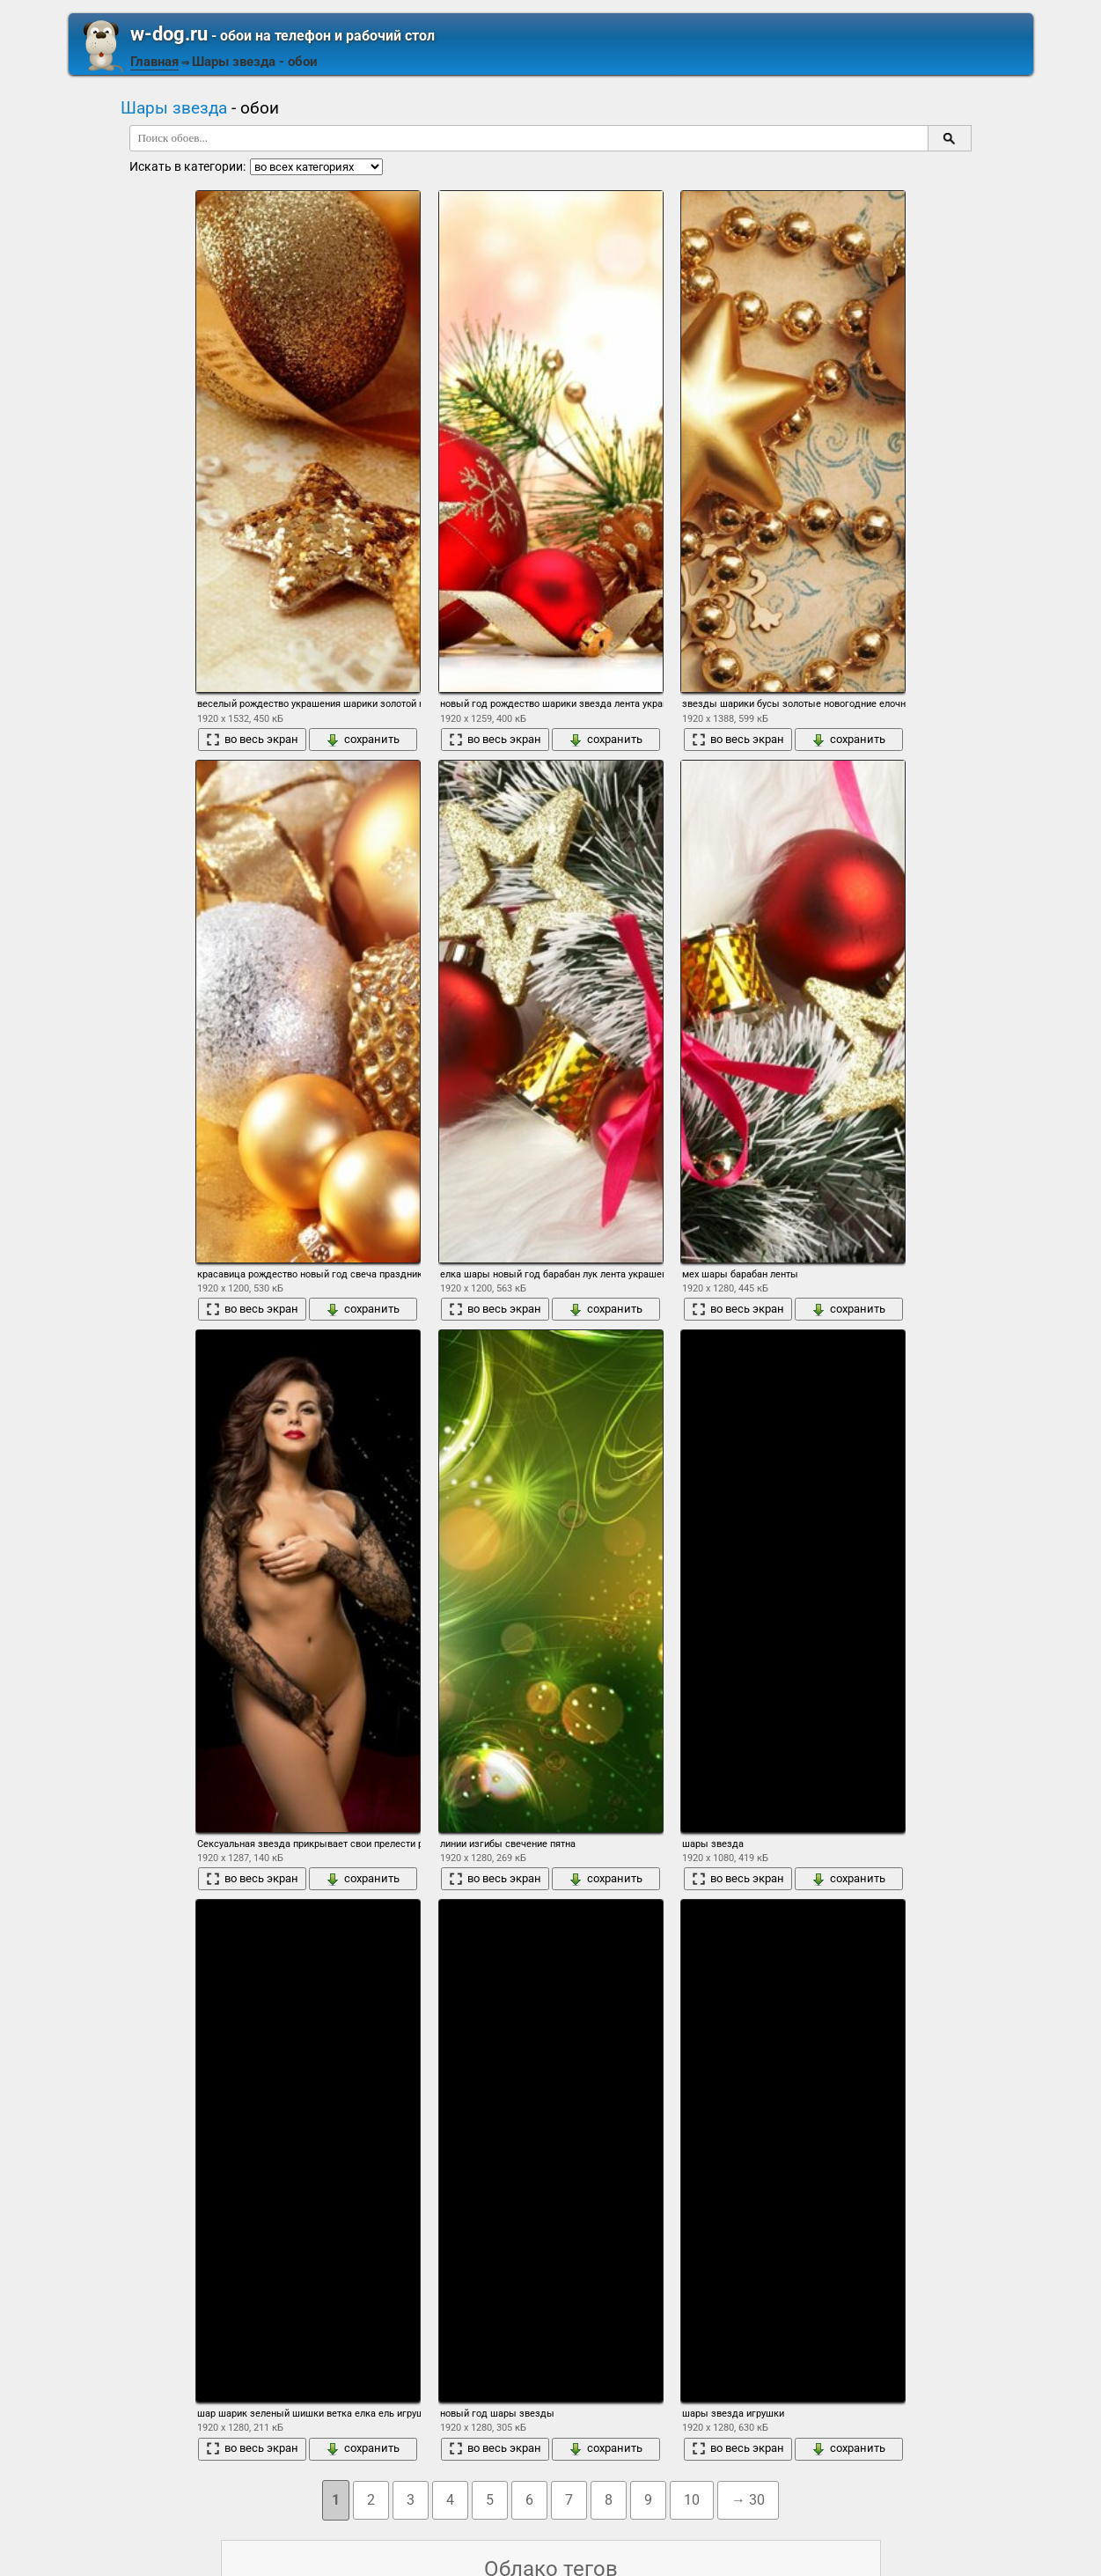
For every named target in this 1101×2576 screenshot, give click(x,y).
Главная (154, 62)
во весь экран (252, 739)
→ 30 (748, 2499)
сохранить (363, 739)
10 (692, 2499)
